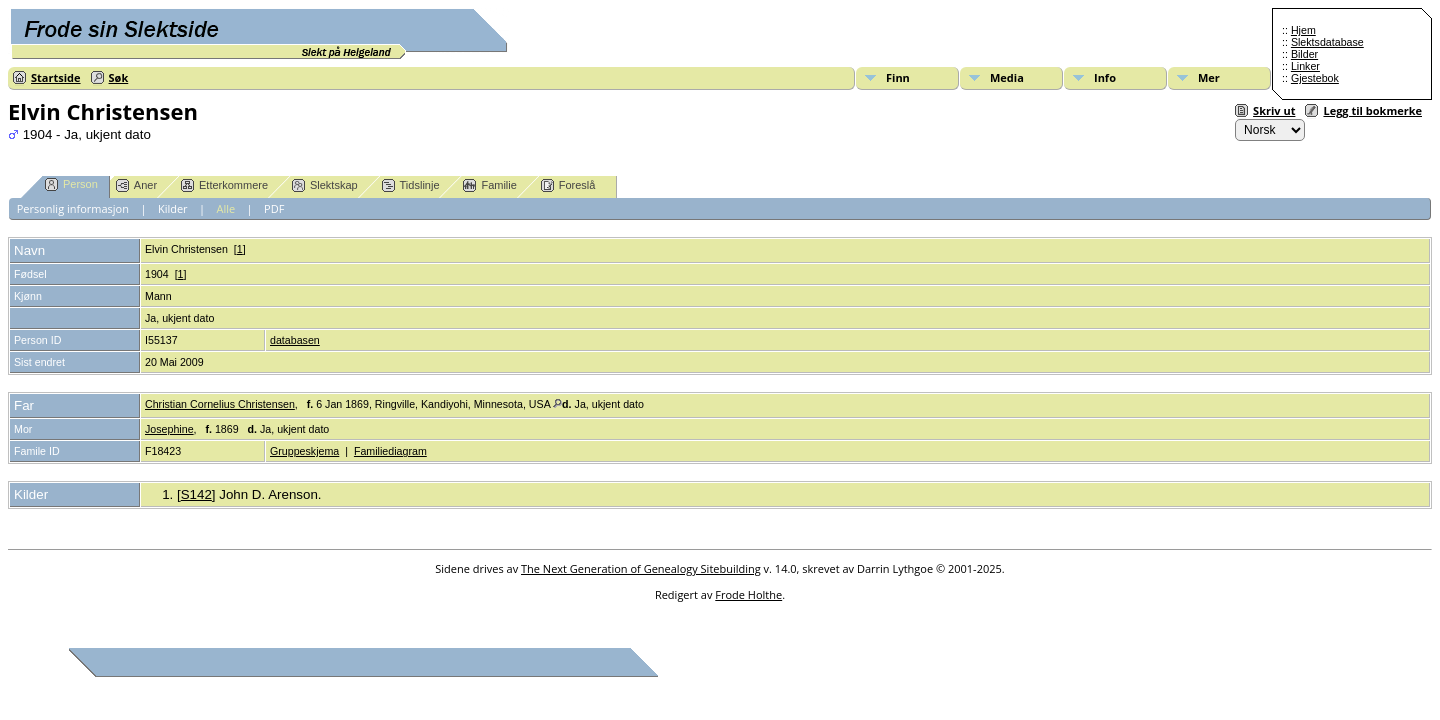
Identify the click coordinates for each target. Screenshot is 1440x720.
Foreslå (568, 185)
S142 (196, 494)
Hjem (1303, 30)
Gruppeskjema (304, 451)
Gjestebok (1315, 78)
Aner (136, 185)
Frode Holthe (748, 594)
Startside (56, 77)
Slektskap (325, 185)
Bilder (1304, 54)
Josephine (169, 429)
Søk (119, 77)
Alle (226, 208)
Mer (1209, 77)
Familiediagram (390, 451)
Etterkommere (224, 185)
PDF (274, 208)
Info (1105, 77)
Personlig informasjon (73, 208)
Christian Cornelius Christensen (220, 404)
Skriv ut (1274, 110)
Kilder (173, 208)
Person (71, 184)
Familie (489, 185)
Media (1007, 77)
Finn (898, 77)
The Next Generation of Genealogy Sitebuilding (641, 568)
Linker (1305, 66)
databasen (295, 340)
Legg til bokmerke (1372, 110)
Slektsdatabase (1327, 42)
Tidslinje (411, 185)
